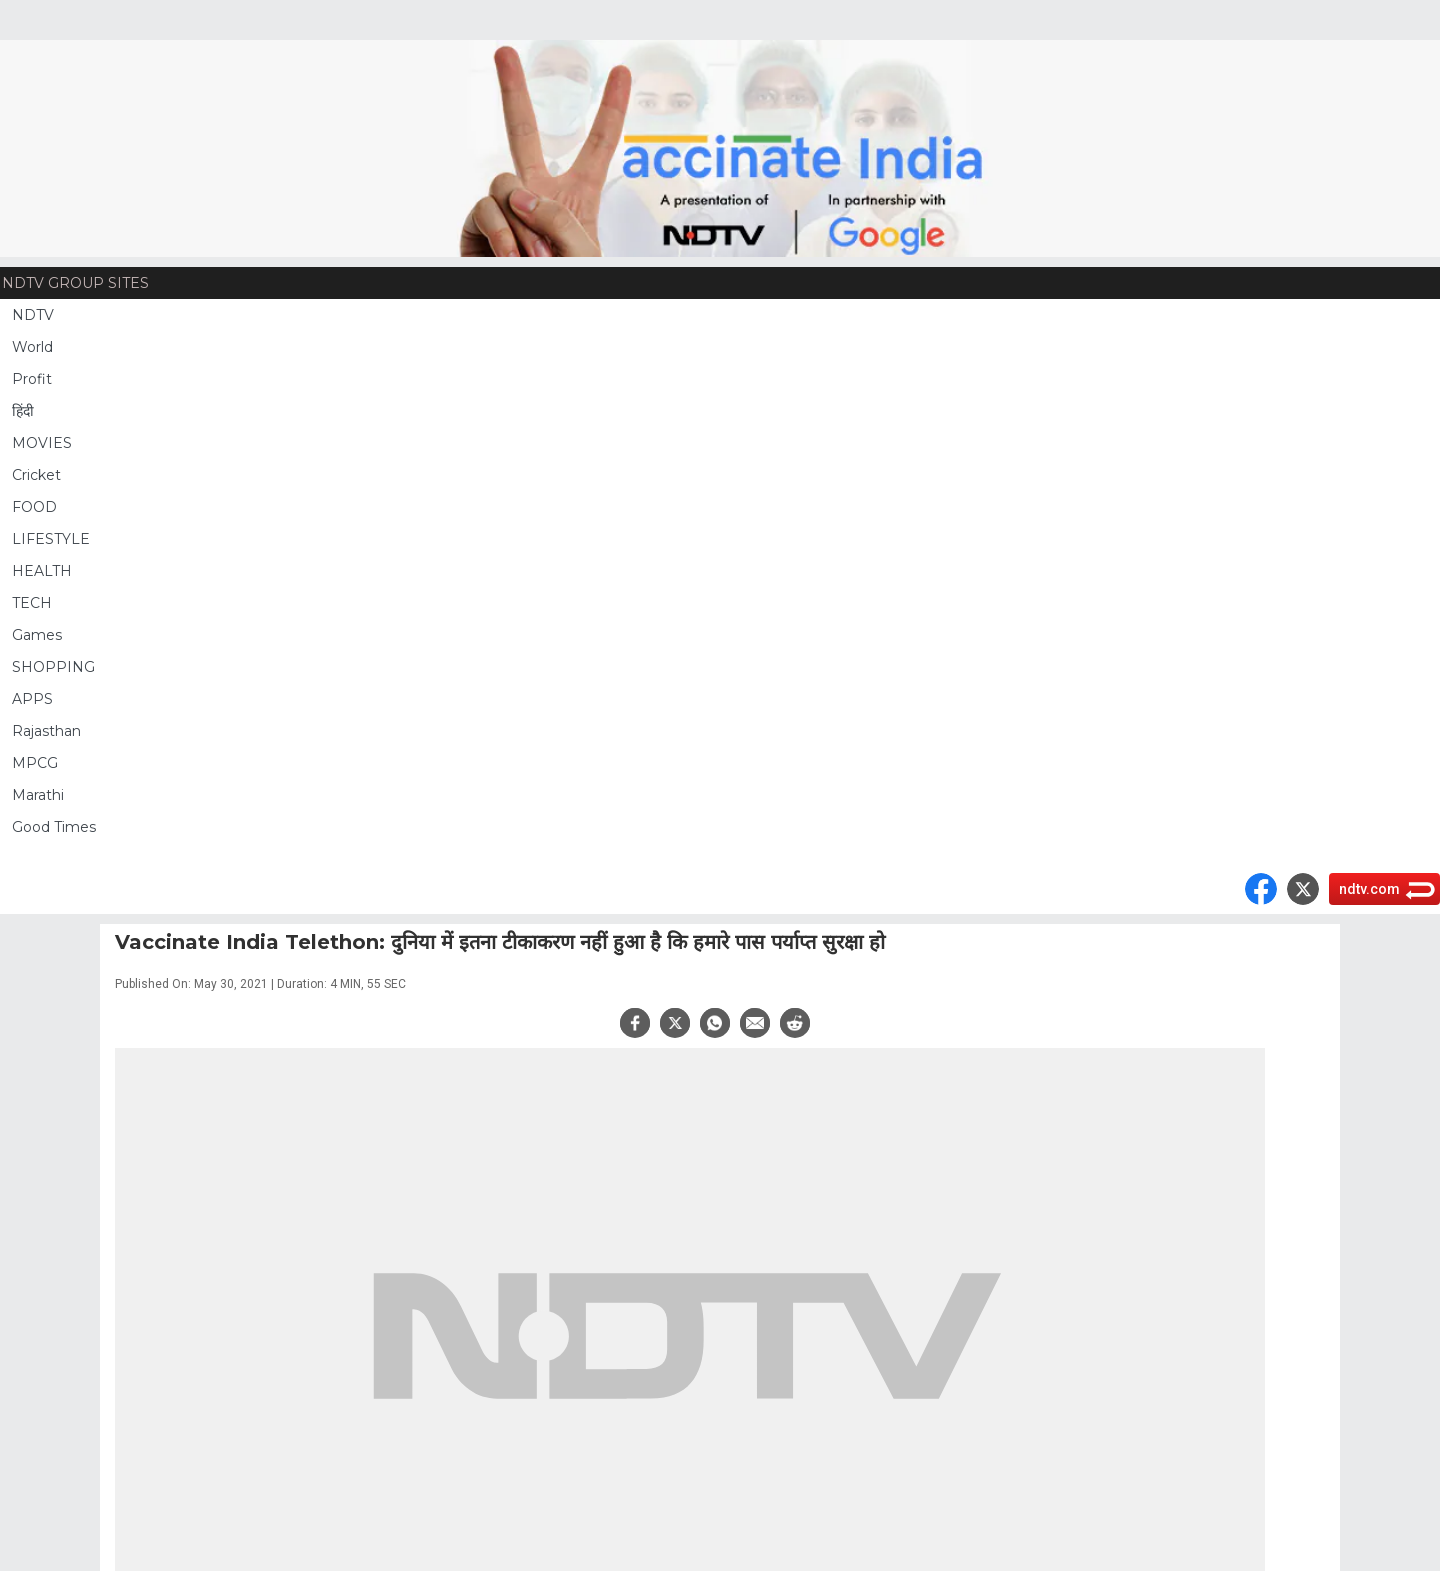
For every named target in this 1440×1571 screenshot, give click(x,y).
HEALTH (42, 571)
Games (37, 635)
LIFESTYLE (51, 539)
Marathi (38, 795)
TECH (32, 603)
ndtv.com (1369, 889)
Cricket (36, 475)
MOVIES (42, 443)
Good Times (54, 827)
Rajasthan (46, 731)
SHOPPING (53, 667)
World (32, 347)
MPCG (35, 763)
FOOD (34, 507)
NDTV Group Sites (75, 283)
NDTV (33, 315)
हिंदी (23, 411)
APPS (32, 699)
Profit (32, 379)
